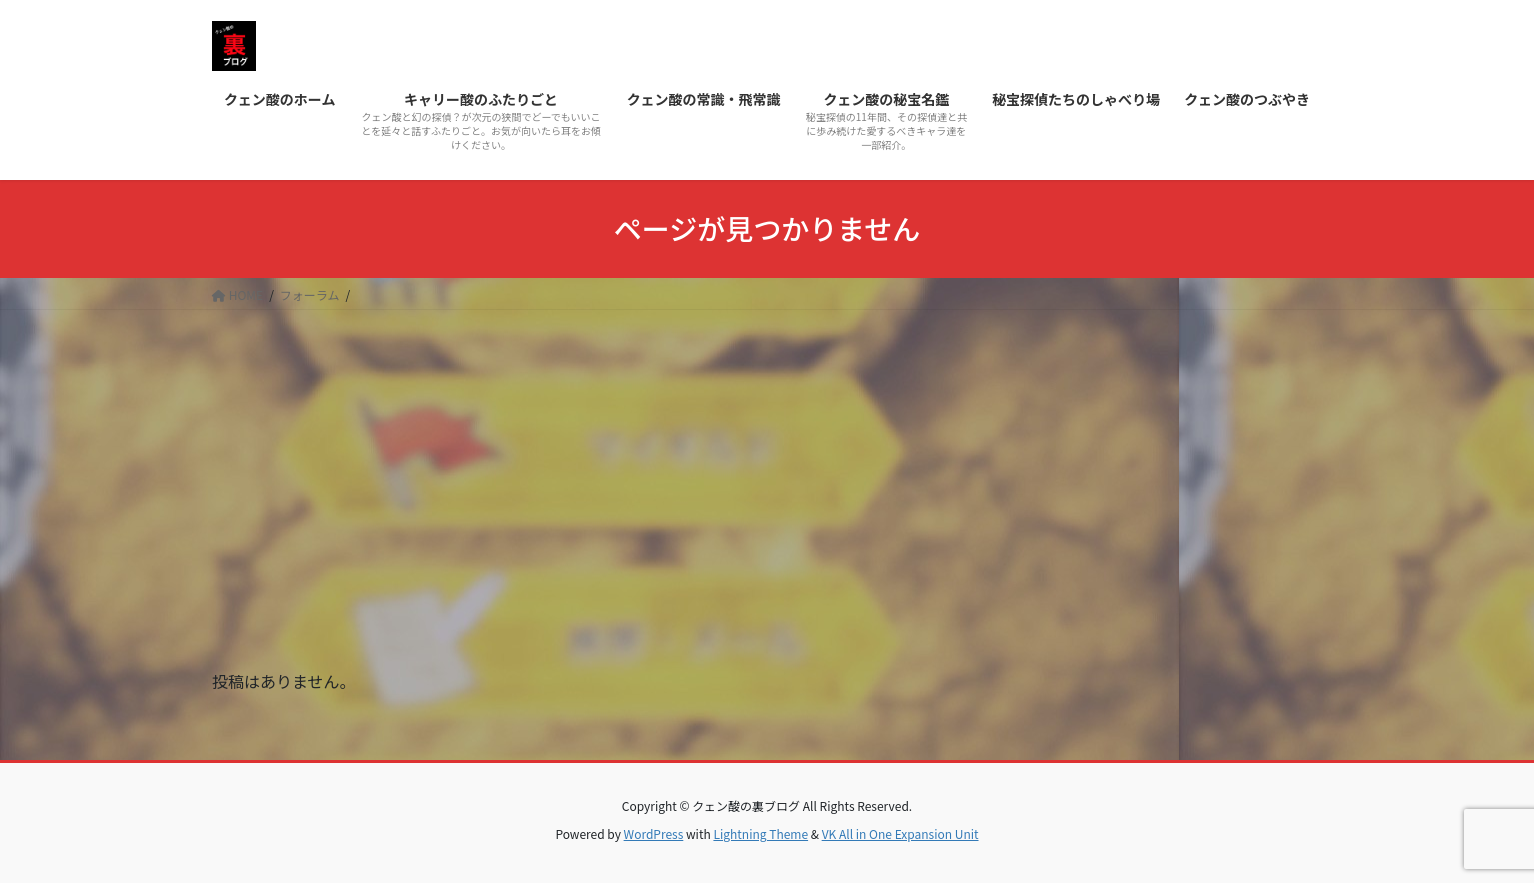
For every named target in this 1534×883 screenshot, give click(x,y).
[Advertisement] (767, 460)
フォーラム (310, 294)
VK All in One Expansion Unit (900, 833)
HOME (237, 294)
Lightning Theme (760, 833)
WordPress (654, 833)
